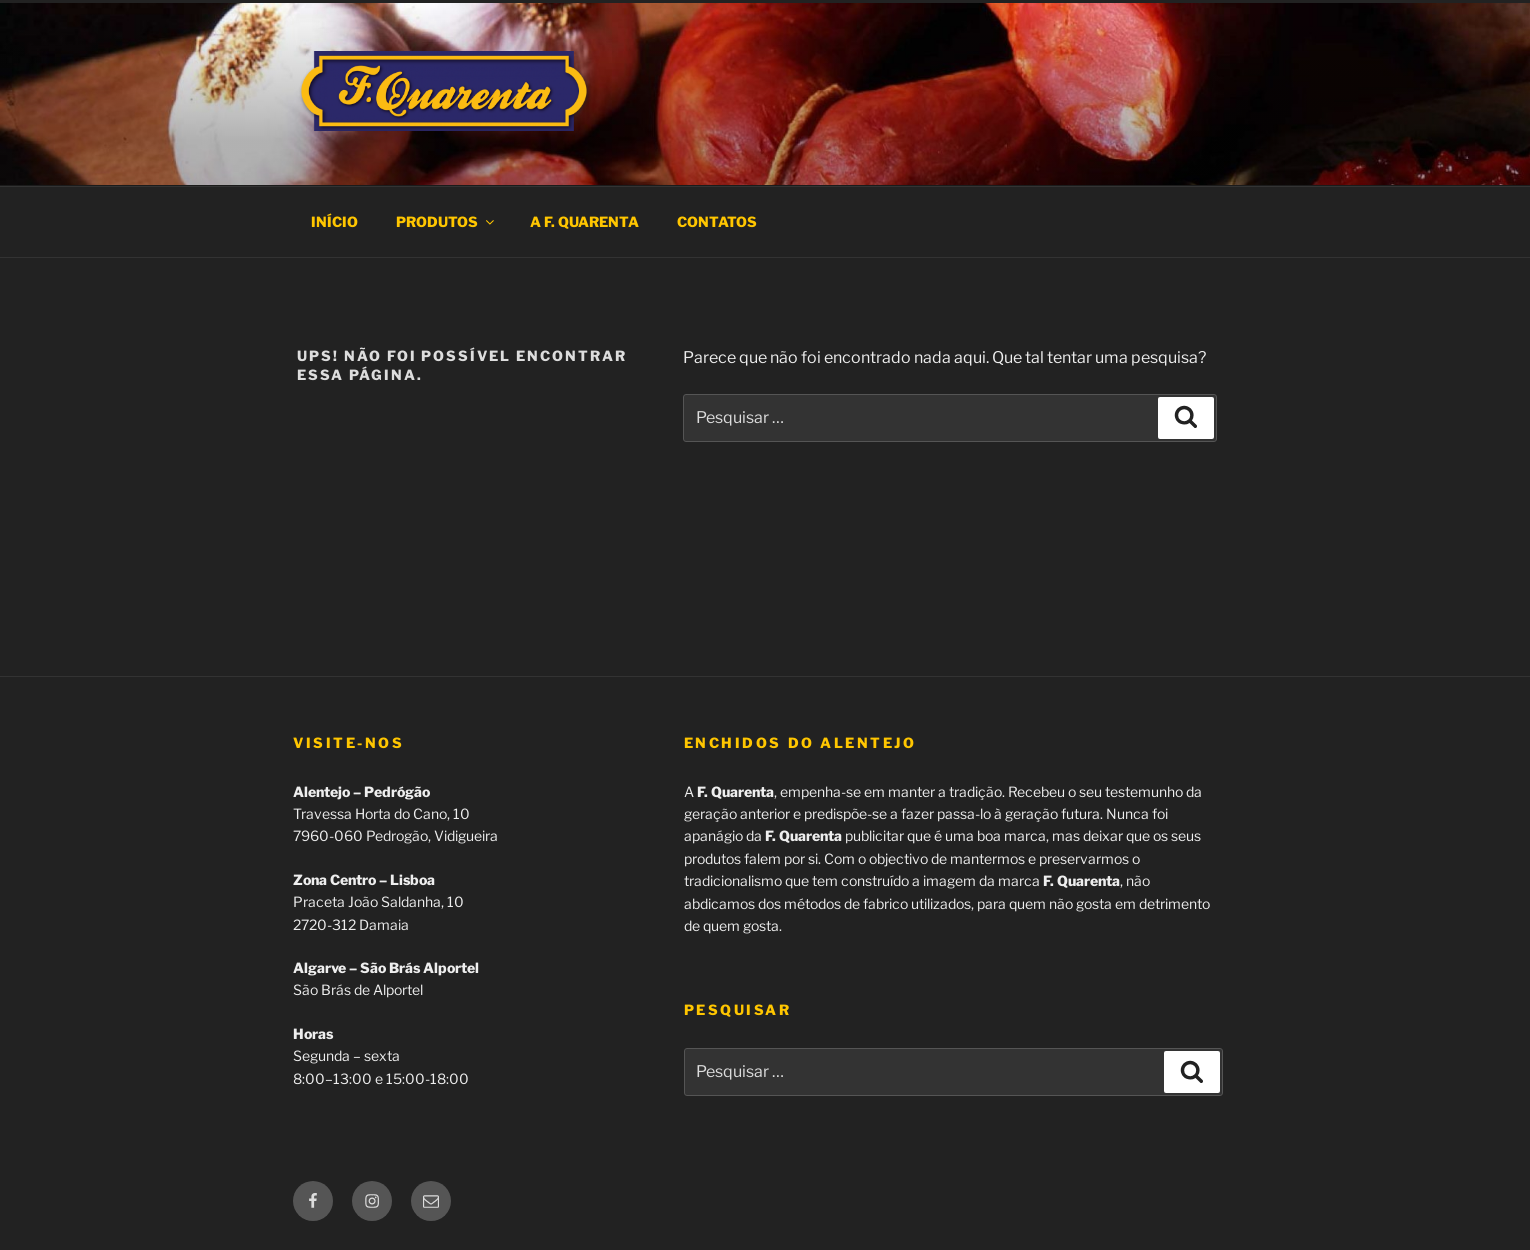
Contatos (717, 221)
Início (334, 221)
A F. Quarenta (584, 221)
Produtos (446, 221)
